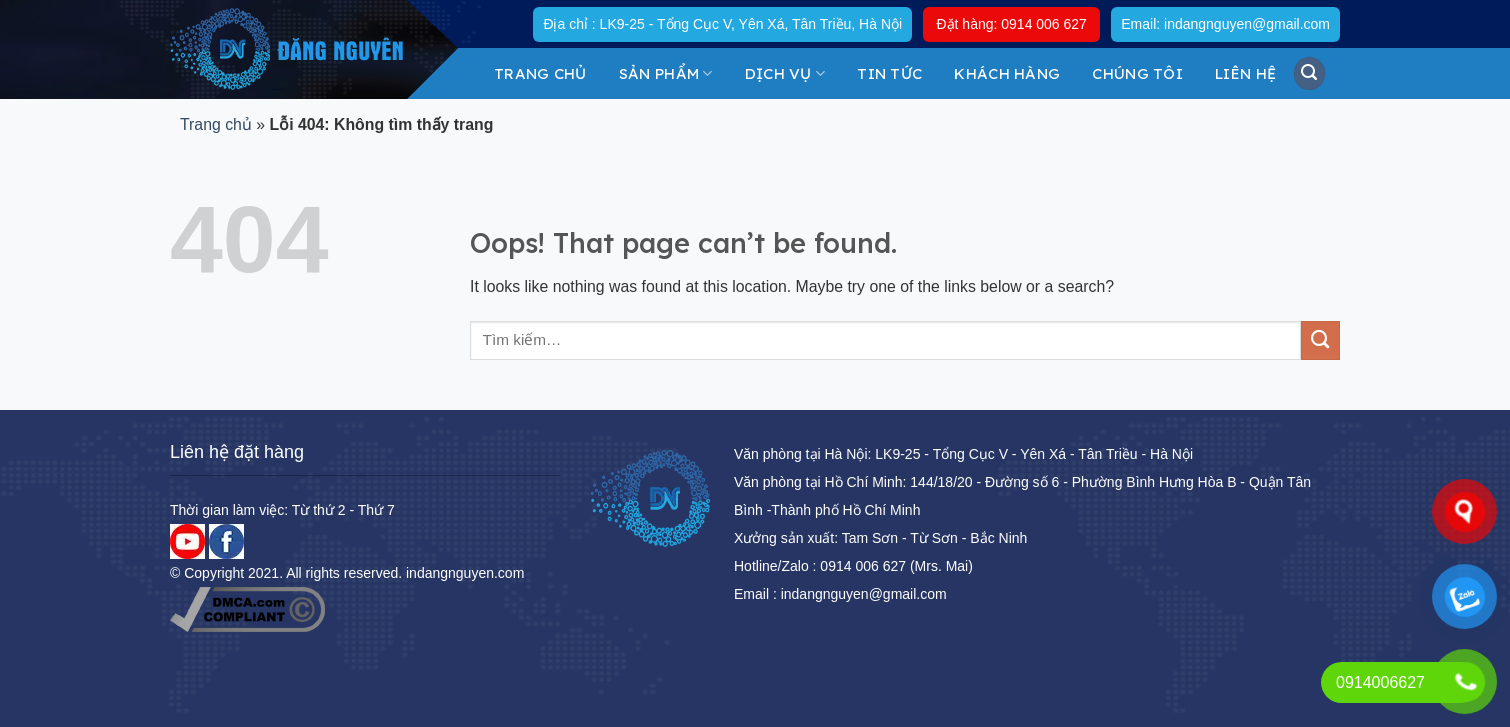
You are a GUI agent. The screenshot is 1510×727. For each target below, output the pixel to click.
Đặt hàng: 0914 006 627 (1011, 24)
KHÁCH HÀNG (1007, 73)
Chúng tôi (1137, 73)
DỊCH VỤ (785, 73)
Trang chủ (540, 73)
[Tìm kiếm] (1310, 73)
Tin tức (889, 73)
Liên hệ (1245, 73)
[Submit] (1320, 340)
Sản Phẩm (666, 73)
